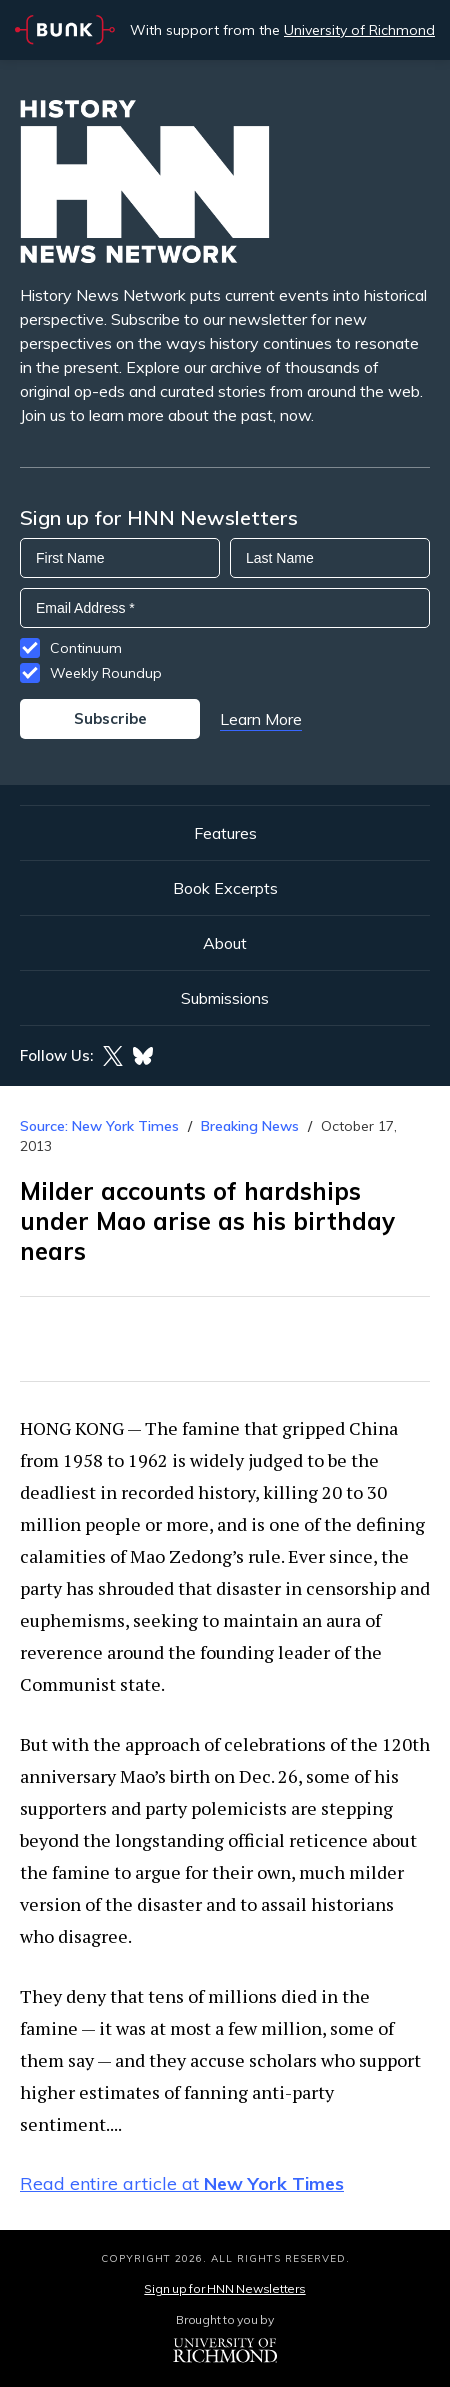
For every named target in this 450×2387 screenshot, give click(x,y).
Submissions (225, 998)
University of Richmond (359, 30)
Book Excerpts (225, 888)
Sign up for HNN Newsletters (224, 2288)
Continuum (86, 648)
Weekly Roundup (106, 673)
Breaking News (250, 1126)
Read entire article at (182, 2183)
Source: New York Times (99, 1126)
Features (225, 833)
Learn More (261, 719)
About (225, 943)
